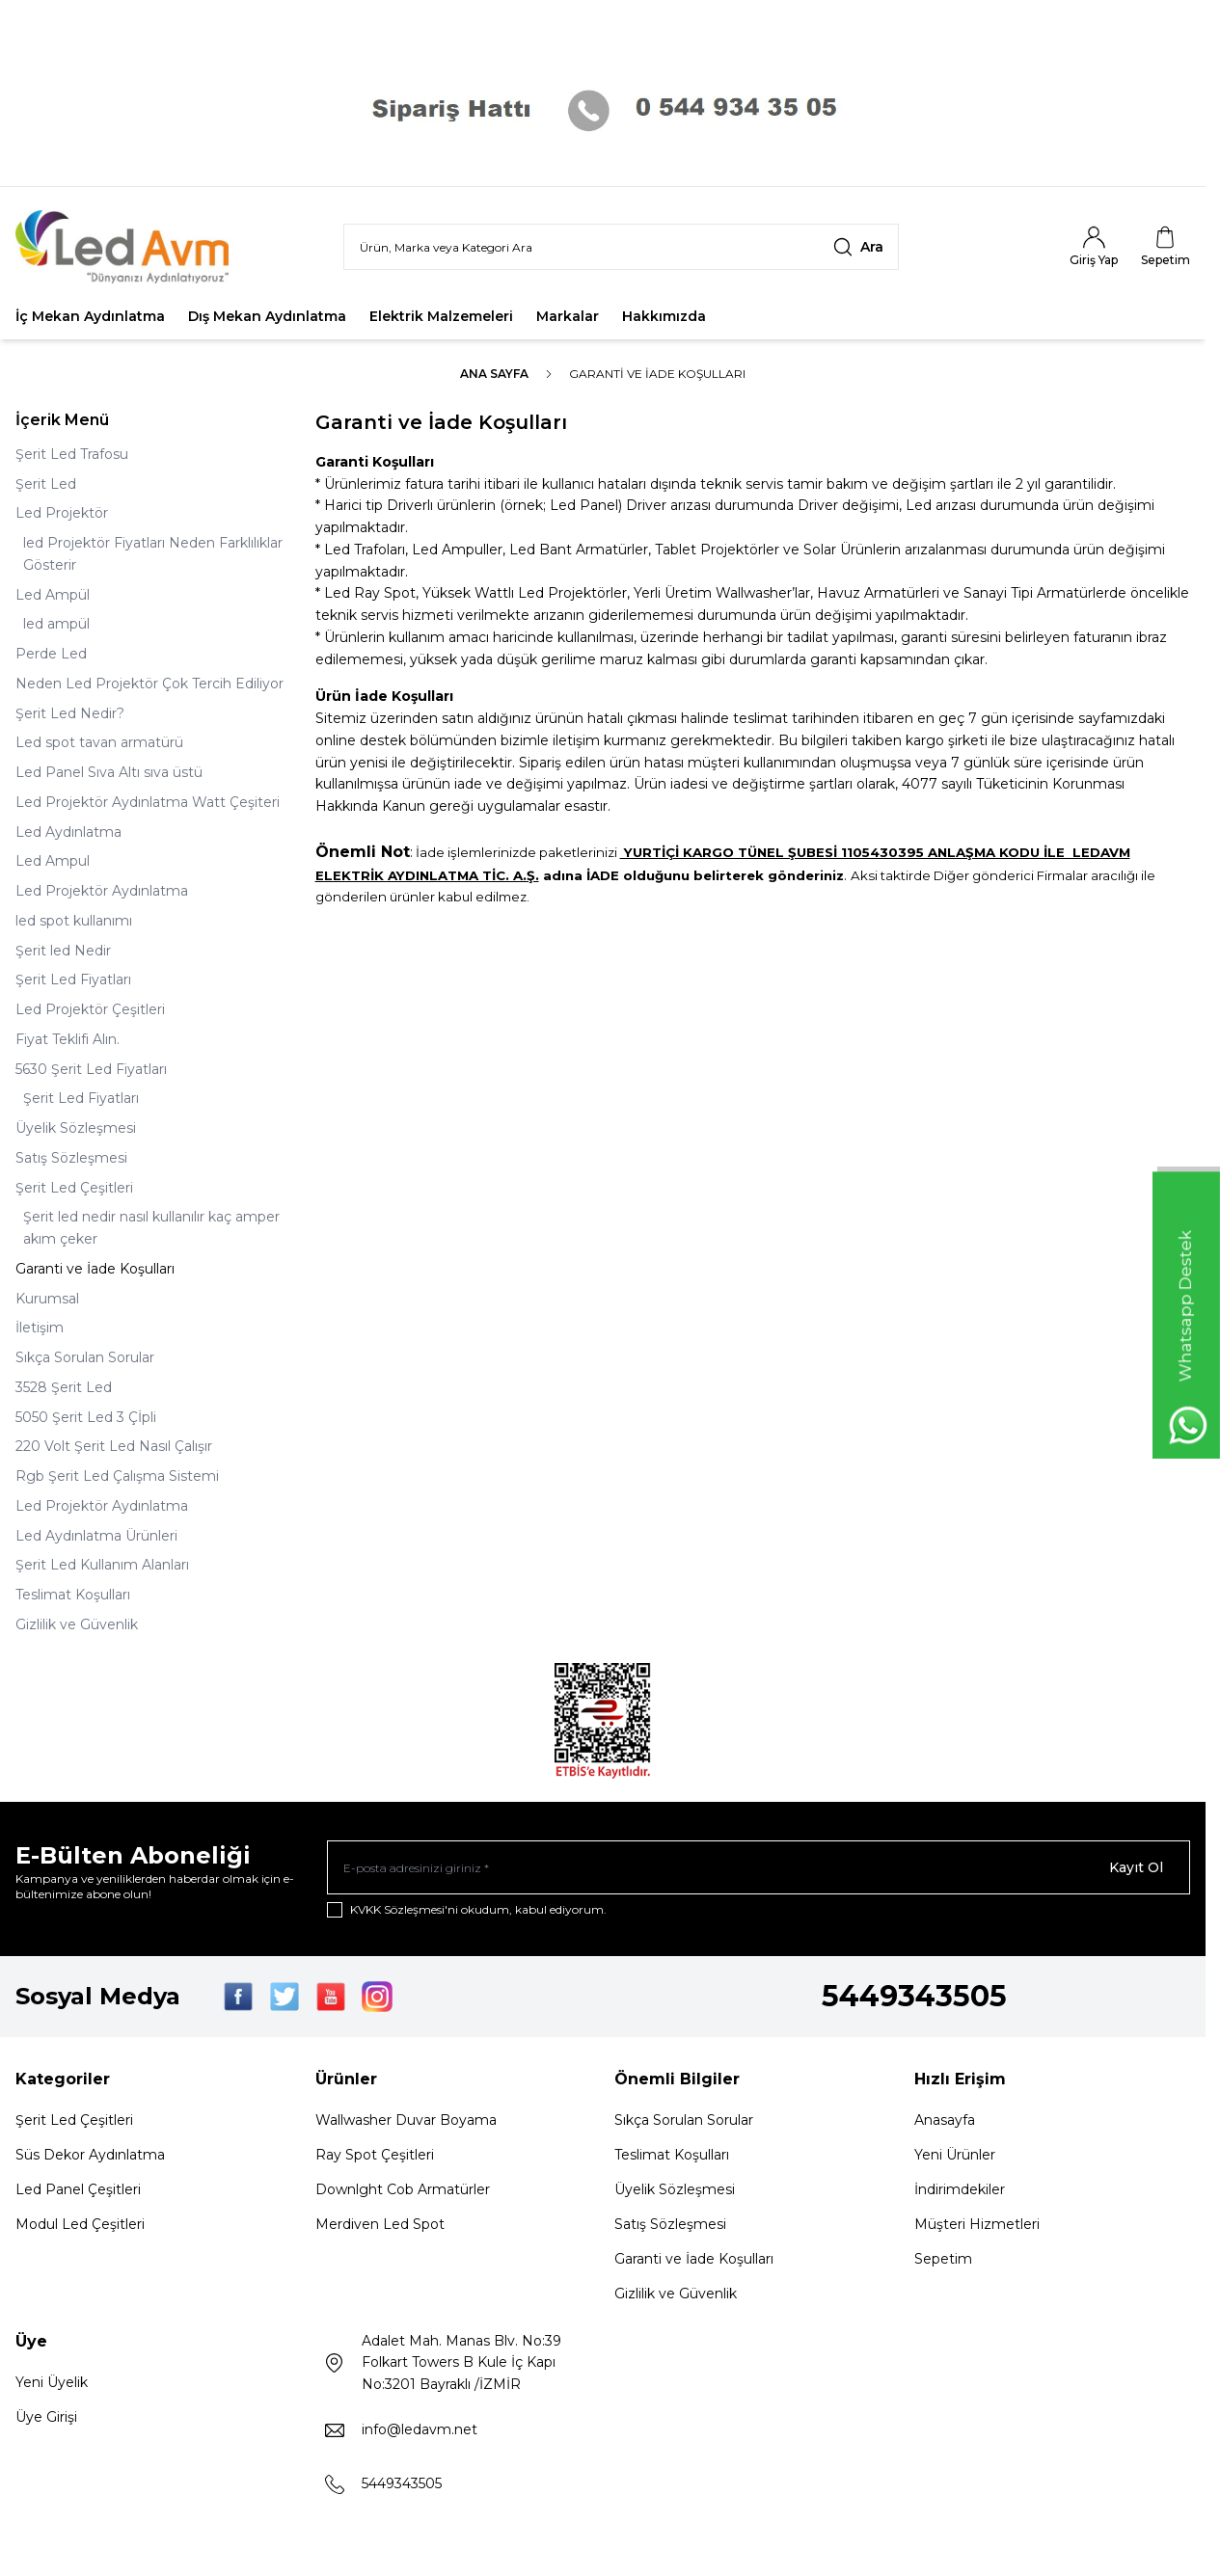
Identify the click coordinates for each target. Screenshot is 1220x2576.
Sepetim (943, 2258)
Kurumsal (47, 1298)
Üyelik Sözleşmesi (75, 1128)
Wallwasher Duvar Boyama (406, 2120)
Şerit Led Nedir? (69, 713)
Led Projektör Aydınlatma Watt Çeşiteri (147, 802)
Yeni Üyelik (51, 2382)
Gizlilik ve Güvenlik (76, 1624)
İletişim (39, 1327)
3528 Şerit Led (63, 1387)
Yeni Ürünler (954, 2154)
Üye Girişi (46, 2417)
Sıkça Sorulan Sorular (84, 1357)
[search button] (858, 246)
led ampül (56, 623)
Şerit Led (45, 484)
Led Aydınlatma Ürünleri (96, 1535)
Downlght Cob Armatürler (402, 2189)
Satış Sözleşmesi (71, 1158)
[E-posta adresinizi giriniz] (759, 1867)
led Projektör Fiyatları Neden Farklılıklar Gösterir (153, 554)
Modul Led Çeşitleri (80, 2224)
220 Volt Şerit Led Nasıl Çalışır (113, 1446)
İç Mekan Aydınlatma (90, 316)
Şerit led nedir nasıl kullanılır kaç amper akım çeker (151, 1228)
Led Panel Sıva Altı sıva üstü (109, 772)
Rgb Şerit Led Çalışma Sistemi (117, 1476)
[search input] (621, 247)
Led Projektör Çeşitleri (90, 1009)
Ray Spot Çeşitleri (374, 2154)
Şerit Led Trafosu (71, 454)
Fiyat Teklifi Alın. (67, 1039)
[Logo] (131, 246)
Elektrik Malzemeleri (441, 316)
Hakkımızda (664, 316)
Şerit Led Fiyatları (73, 979)
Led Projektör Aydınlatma (101, 890)
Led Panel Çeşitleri (78, 2189)
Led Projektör (61, 513)
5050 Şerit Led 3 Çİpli (85, 1417)
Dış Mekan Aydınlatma (267, 316)
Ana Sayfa (494, 373)
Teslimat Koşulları (72, 1594)
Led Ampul (52, 861)
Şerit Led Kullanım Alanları (102, 1564)
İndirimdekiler (959, 2189)
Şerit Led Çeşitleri (74, 1187)
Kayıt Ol (1136, 1867)
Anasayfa (944, 2120)
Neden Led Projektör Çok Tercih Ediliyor (149, 683)
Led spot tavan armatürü (99, 742)
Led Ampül (52, 595)
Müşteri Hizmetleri (977, 2224)
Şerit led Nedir (63, 950)
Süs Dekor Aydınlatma (90, 2154)
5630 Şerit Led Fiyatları (91, 1069)
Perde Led (51, 653)
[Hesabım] (1094, 247)
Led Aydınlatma (68, 832)
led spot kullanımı (73, 920)
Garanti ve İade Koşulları (95, 1268)
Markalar (567, 316)
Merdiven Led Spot (380, 2224)
